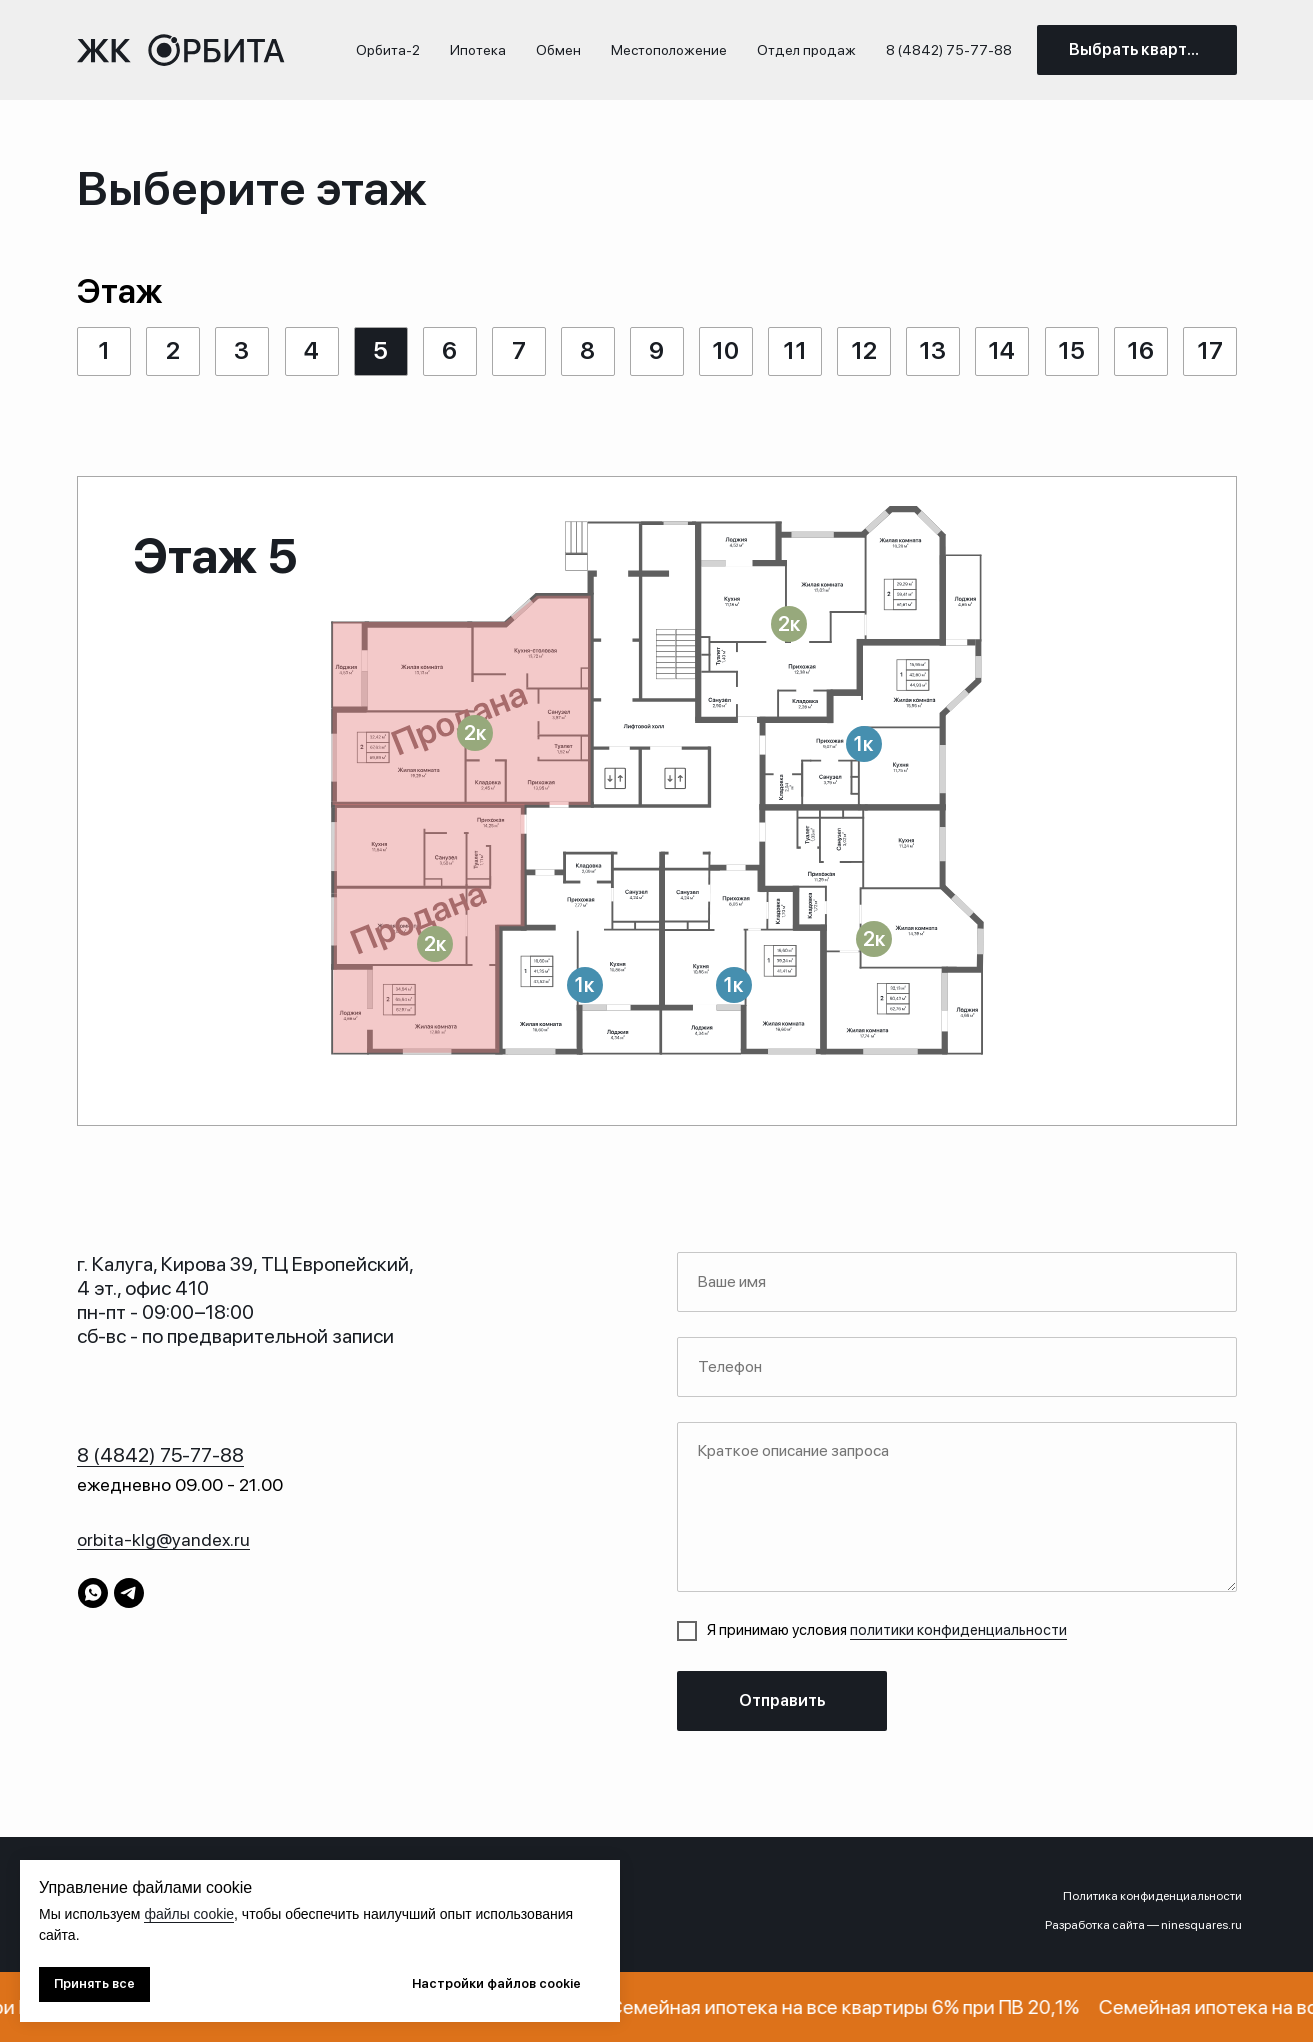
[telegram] (129, 1593)
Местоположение (669, 50)
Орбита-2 (388, 50)
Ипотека (478, 50)
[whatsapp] (93, 1593)
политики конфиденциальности (958, 1630)
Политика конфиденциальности (1152, 1896)
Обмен (558, 50)
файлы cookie (189, 1914)
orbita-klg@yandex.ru (163, 1539)
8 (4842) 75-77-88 (949, 50)
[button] (789, 624)
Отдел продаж (806, 50)
